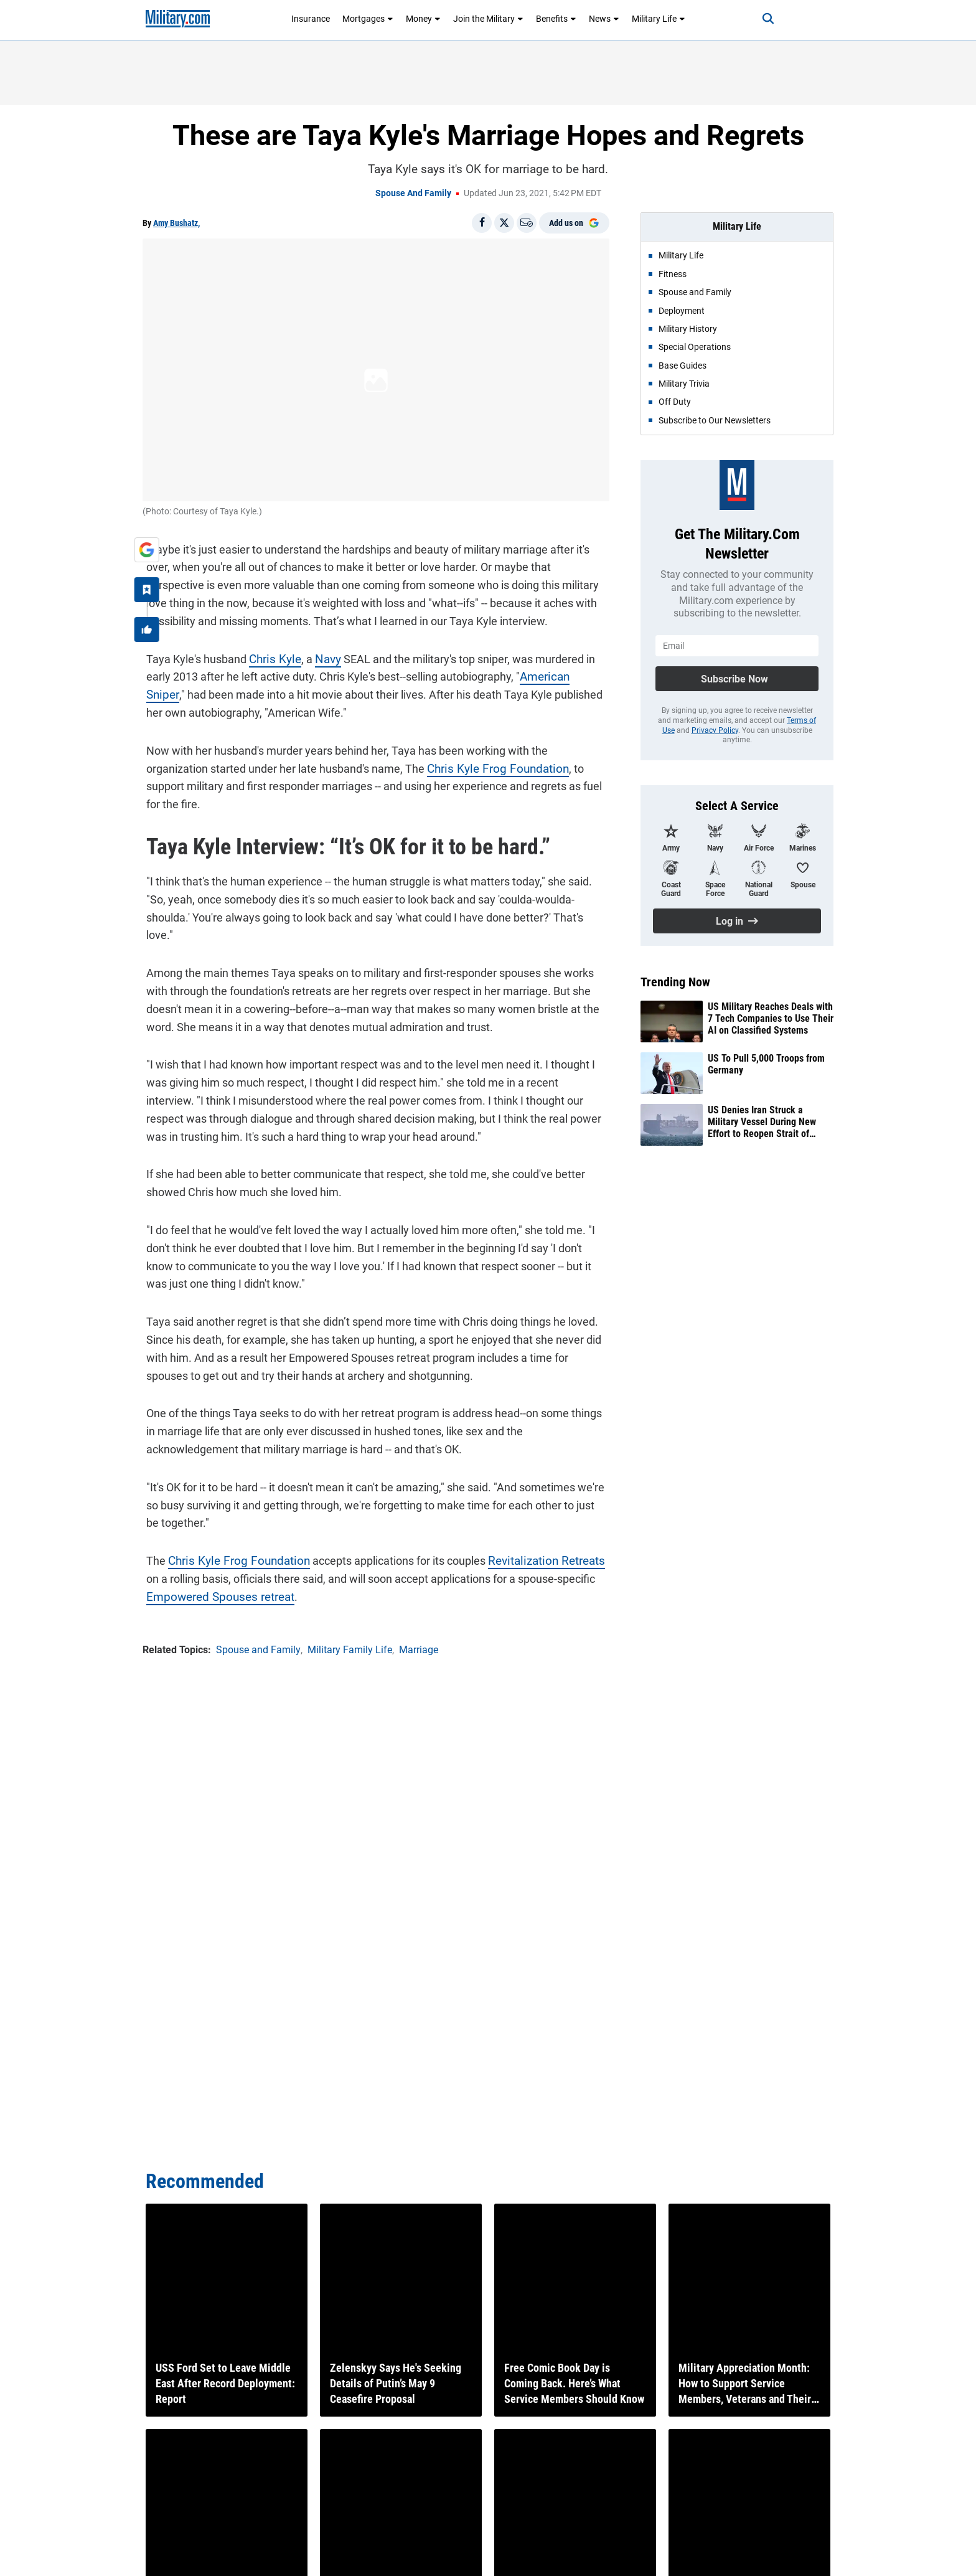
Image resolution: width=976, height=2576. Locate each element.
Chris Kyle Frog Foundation (425, 764)
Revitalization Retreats (530, 1521)
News (604, 18)
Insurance (310, 18)
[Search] (758, 19)
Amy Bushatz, (176, 223)
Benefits (556, 18)
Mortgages (367, 18)
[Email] (527, 223)
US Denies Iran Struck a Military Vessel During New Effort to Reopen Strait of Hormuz (762, 1122)
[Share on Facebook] (482, 223)
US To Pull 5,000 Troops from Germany (766, 1064)
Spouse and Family (413, 193)
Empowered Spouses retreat (213, 1557)
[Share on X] (504, 223)
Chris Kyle (269, 655)
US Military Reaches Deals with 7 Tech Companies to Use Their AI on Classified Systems (770, 1018)
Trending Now (675, 982)
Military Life (658, 18)
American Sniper (556, 672)
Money (423, 18)
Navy (321, 655)
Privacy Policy (715, 730)
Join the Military (488, 18)
